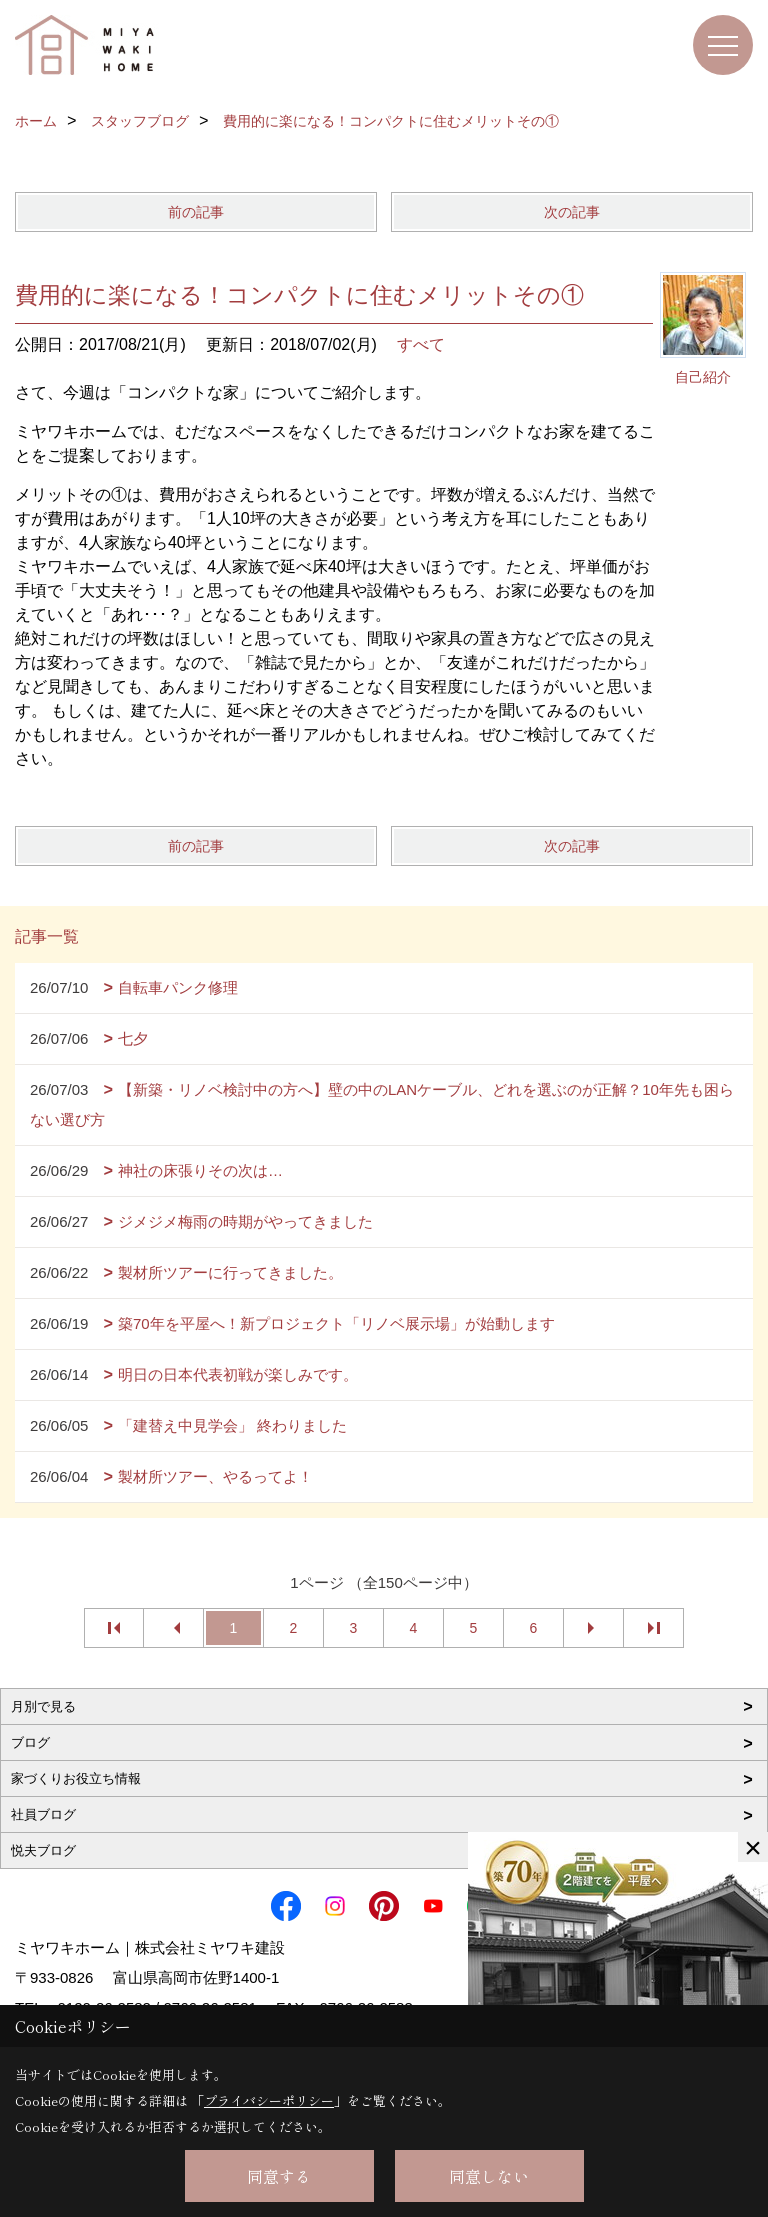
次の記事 (572, 212)
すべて (421, 344)
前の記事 (196, 212)
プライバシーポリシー (269, 2100)
